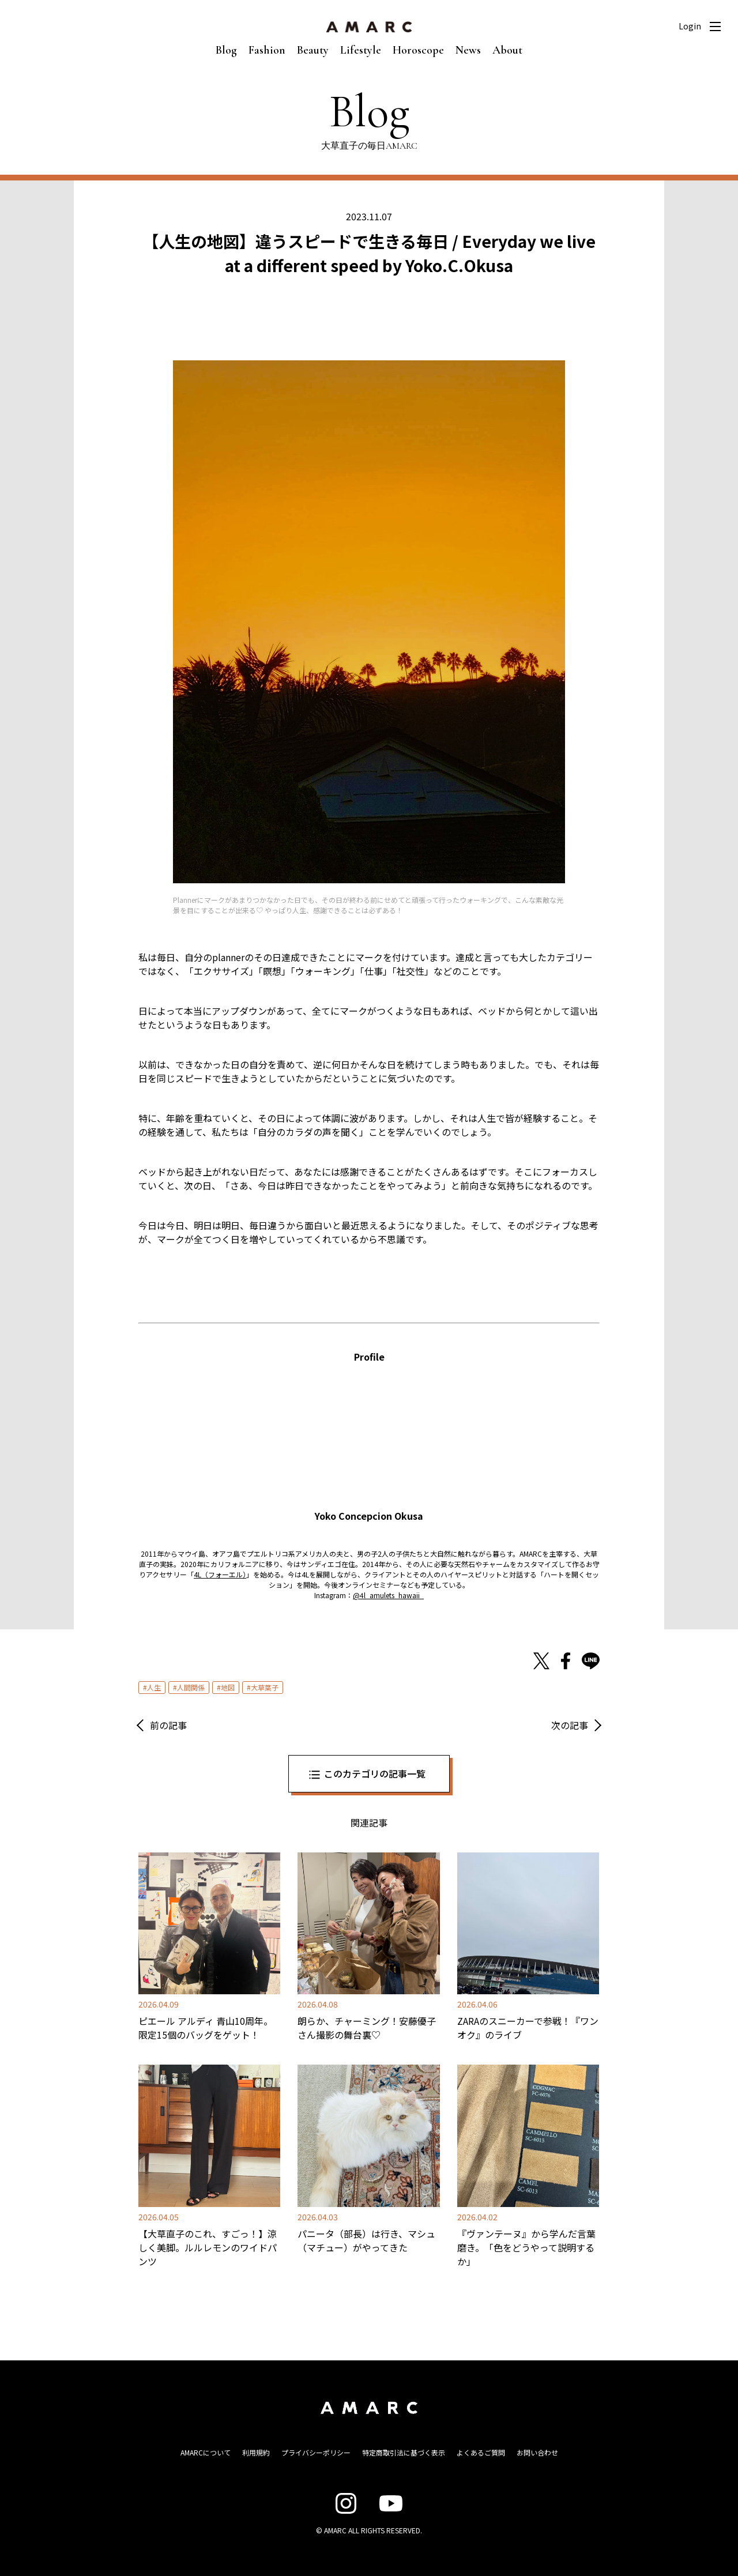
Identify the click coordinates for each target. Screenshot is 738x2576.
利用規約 (256, 2452)
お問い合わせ (537, 2452)
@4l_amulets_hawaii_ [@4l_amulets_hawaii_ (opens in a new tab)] (388, 1595)
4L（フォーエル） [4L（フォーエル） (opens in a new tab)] (220, 1574)
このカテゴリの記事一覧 (375, 1773)
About (507, 50)
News (468, 50)
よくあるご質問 (481, 2452)
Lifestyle (360, 50)
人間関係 (191, 1687)
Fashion (266, 50)
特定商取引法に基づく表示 (403, 2452)
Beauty (313, 50)
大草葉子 (264, 1687)
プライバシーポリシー (316, 2452)
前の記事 (168, 1725)
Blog (226, 50)
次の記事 (569, 1725)
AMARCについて (205, 2452)
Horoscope (418, 50)
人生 (154, 1687)
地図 (228, 1687)
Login (690, 26)
